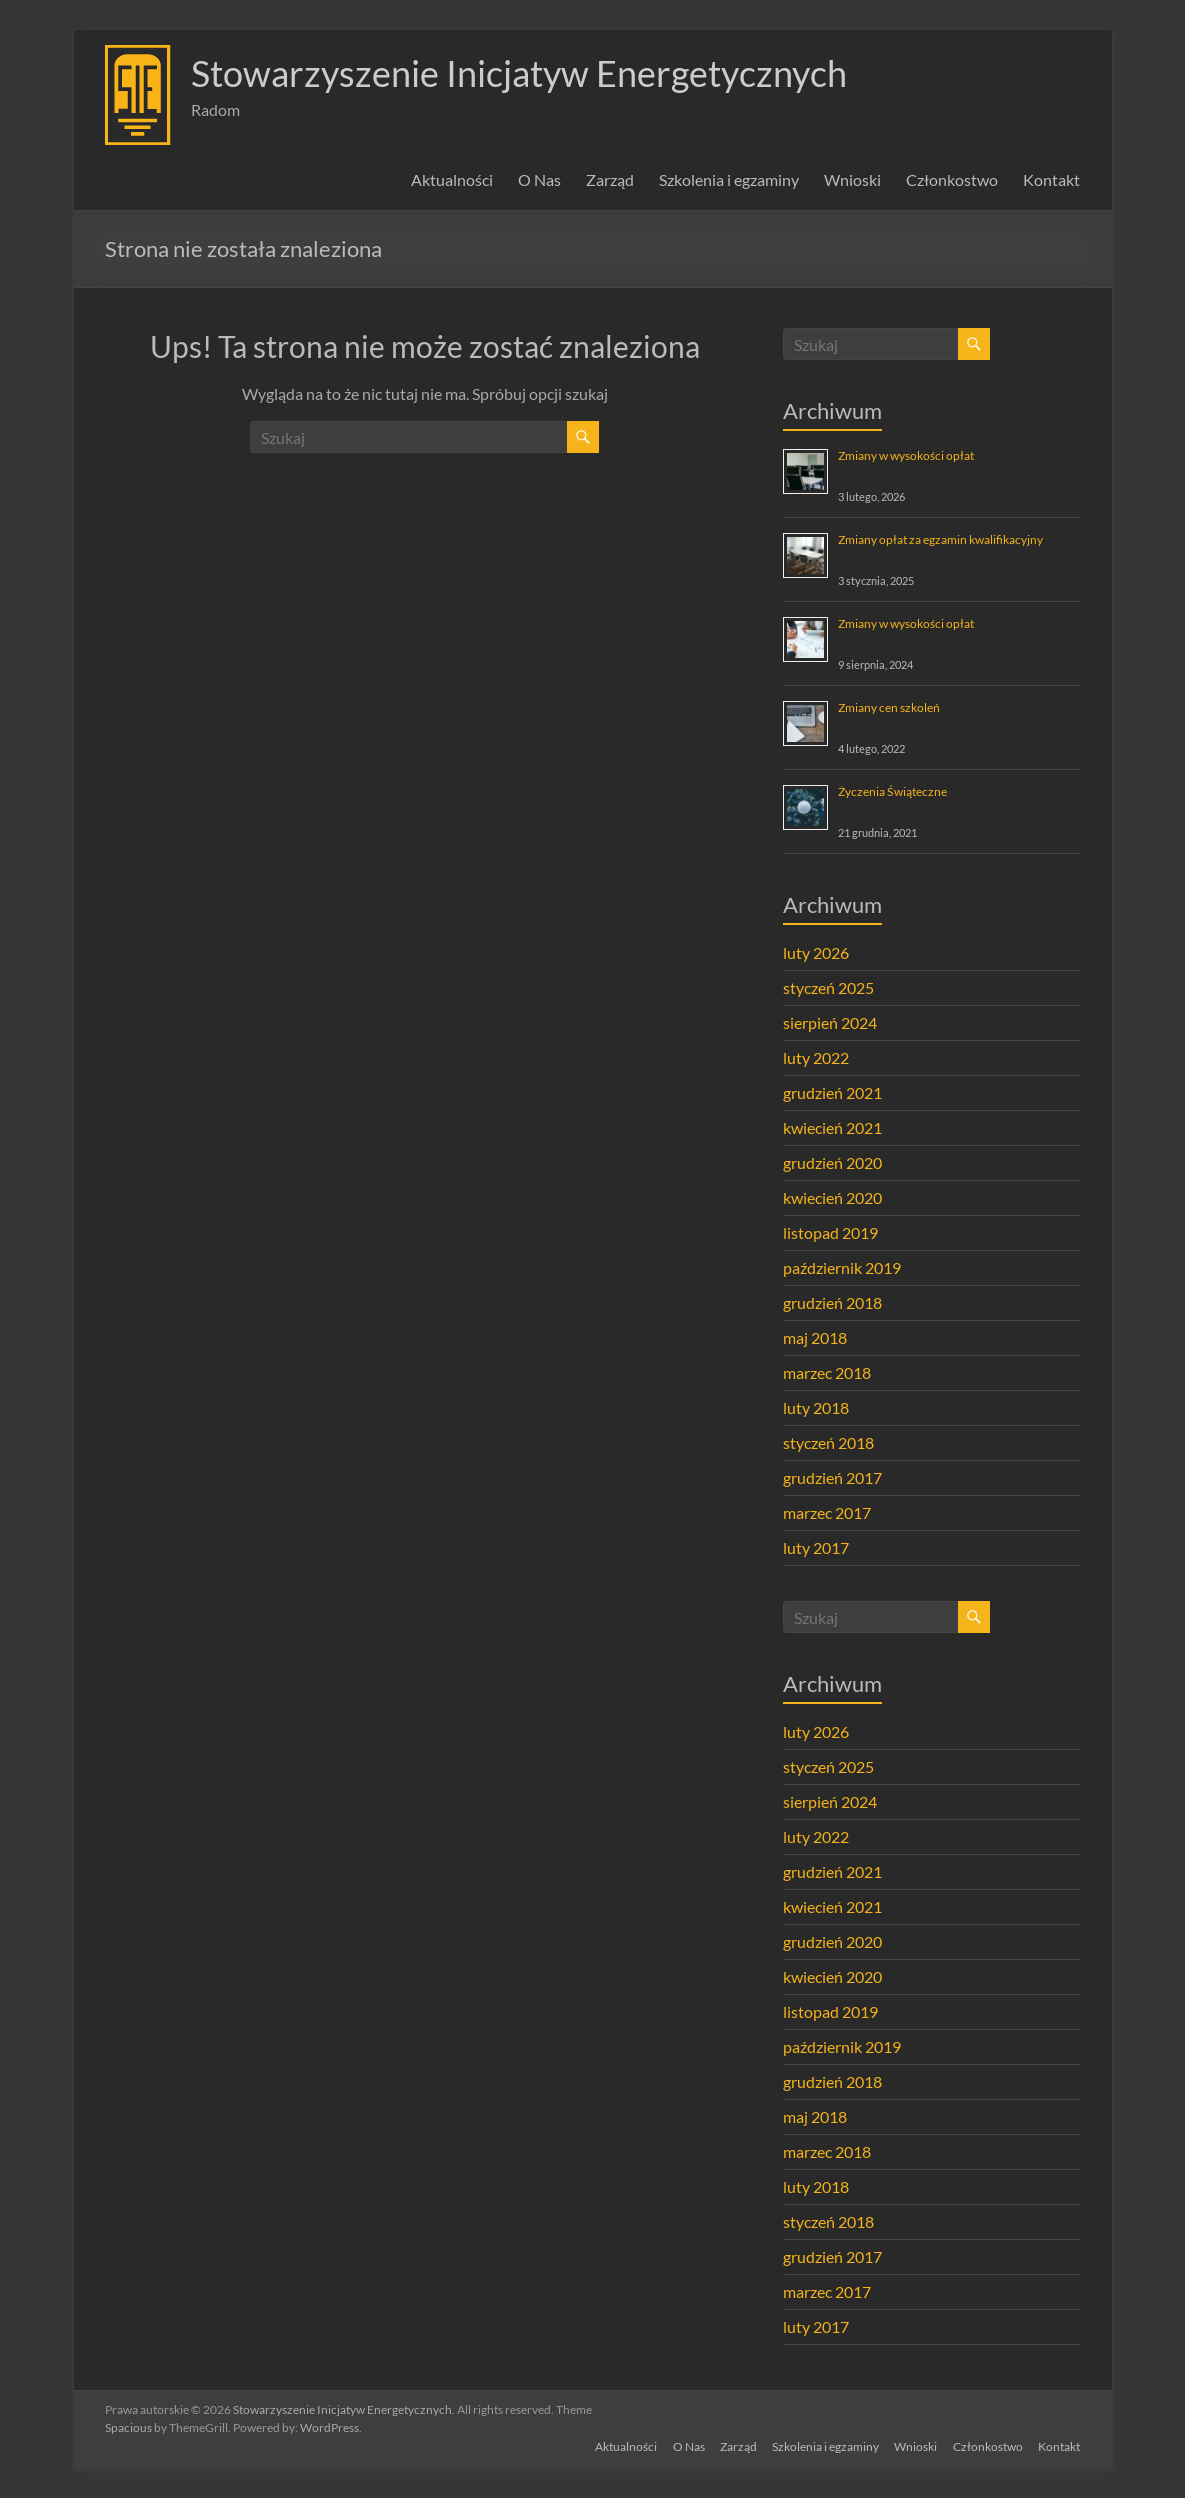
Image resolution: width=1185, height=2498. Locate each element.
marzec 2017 (827, 1512)
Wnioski (852, 179)
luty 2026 (816, 952)
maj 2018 (815, 1337)
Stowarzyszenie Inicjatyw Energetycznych (519, 73)
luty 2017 (816, 1547)
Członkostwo (952, 179)
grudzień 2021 (832, 1092)
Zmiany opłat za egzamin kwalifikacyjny (940, 539)
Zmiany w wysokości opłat (906, 455)
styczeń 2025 (828, 987)
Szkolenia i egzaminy (729, 179)
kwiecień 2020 (832, 1197)
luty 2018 (816, 1407)
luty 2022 (816, 1057)
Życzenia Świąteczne (892, 791)
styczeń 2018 (828, 1442)
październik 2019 (842, 1267)
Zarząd (610, 179)
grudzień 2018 (832, 1302)
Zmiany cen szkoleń (889, 707)
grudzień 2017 (832, 1477)
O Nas (539, 179)
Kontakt (1051, 179)
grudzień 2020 (832, 1162)
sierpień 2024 (830, 1022)
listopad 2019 (830, 1232)
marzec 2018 (827, 1372)
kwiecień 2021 (832, 1127)
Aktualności (452, 179)
